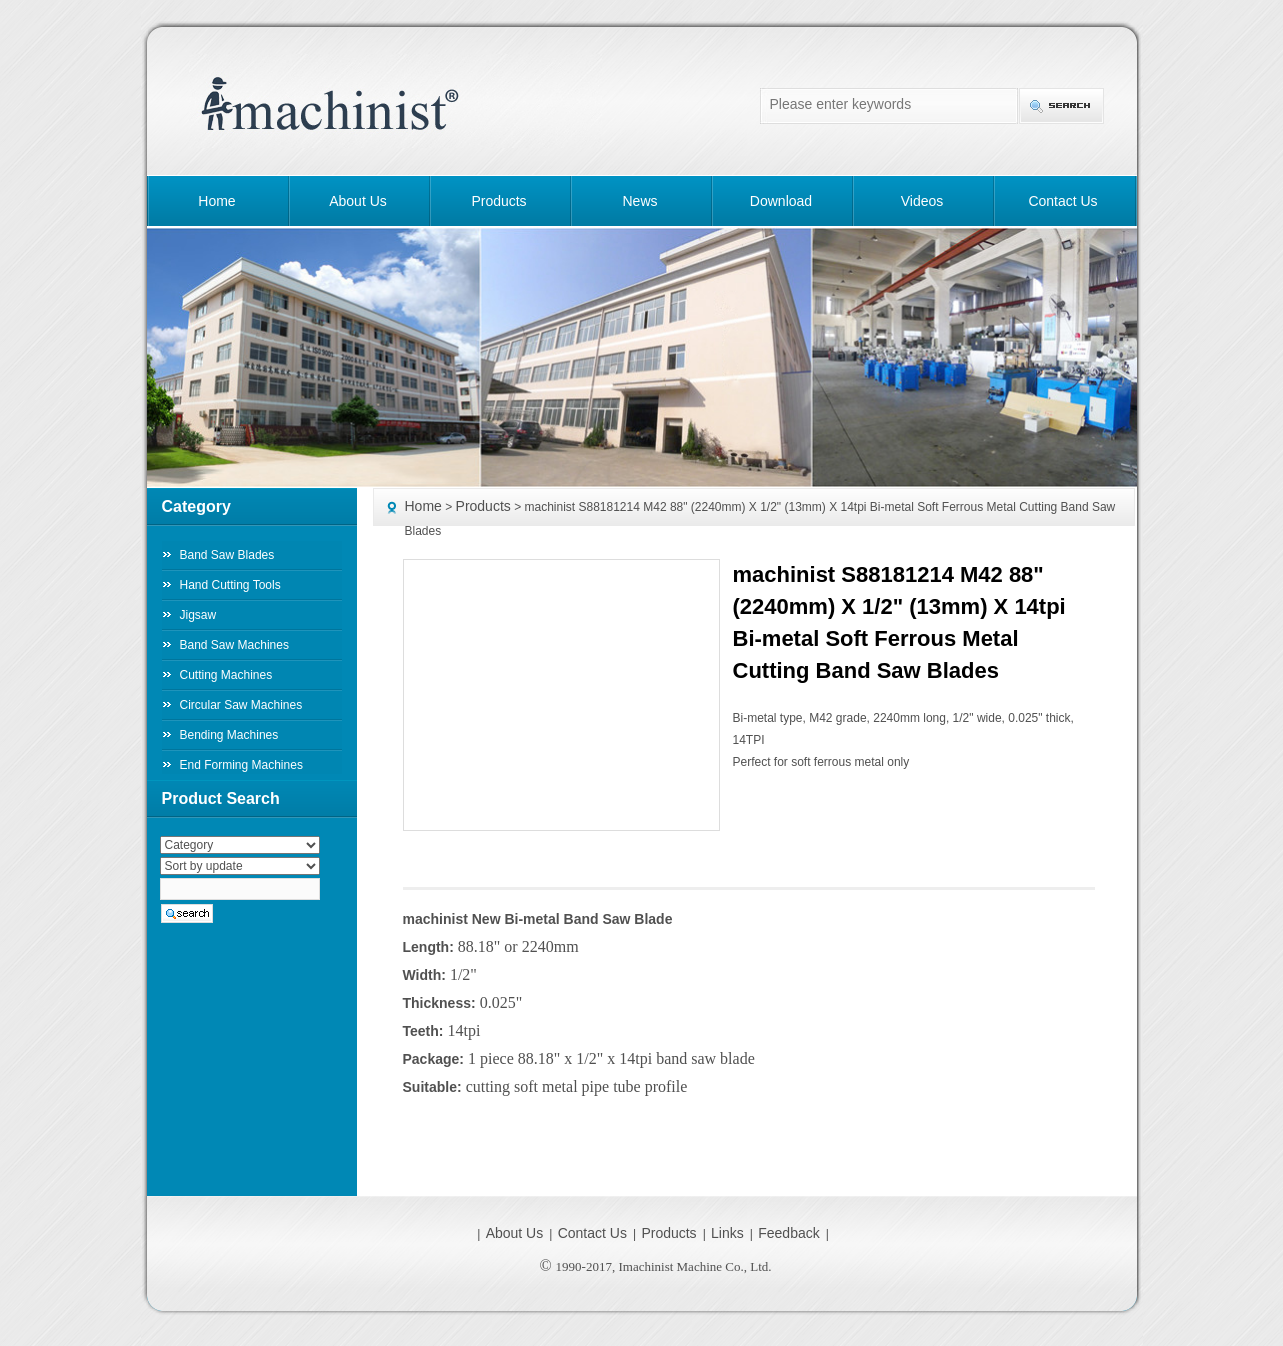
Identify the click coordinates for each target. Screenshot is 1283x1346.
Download (781, 201)
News (639, 201)
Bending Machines (229, 735)
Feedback (788, 1233)
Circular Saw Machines (241, 705)
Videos (922, 201)
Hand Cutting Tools (230, 585)
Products (498, 201)
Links (727, 1233)
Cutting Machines (226, 675)
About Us (358, 201)
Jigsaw (198, 615)
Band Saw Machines (234, 645)
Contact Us (1062, 201)
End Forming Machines (241, 765)
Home (216, 201)
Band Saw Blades (227, 555)
